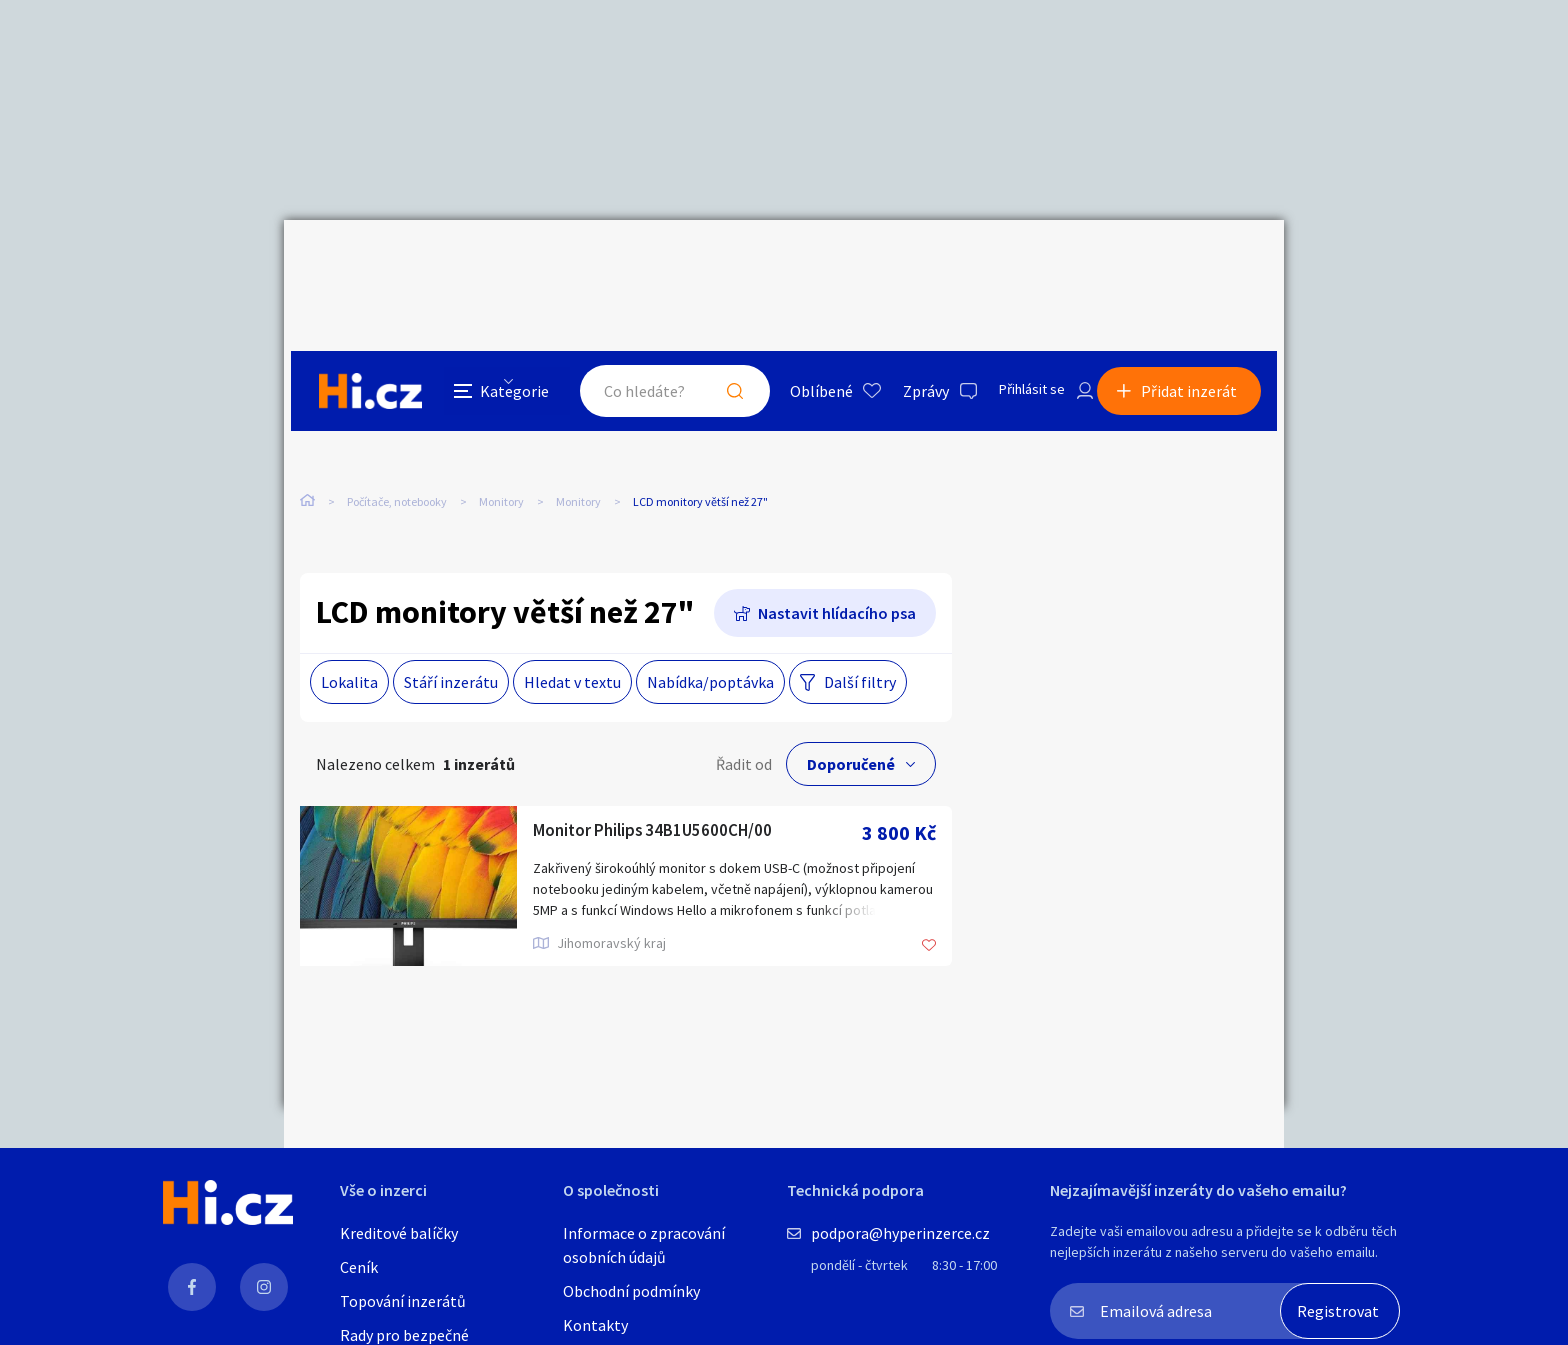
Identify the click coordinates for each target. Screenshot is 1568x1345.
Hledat (712, 264)
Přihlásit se (1015, 264)
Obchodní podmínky (631, 1291)
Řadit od (744, 723)
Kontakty (595, 1325)
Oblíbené (798, 264)
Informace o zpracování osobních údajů (644, 1245)
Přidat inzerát (1196, 264)
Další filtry (860, 641)
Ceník (359, 1267)
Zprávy (903, 264)
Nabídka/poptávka (710, 641)
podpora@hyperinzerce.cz (900, 1233)
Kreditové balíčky (399, 1233)
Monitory (501, 419)
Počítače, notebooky (397, 419)
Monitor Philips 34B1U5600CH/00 (675, 791)
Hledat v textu (572, 641)
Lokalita (349, 641)
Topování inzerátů (403, 1301)
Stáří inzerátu (451, 641)
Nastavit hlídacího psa (837, 572)
